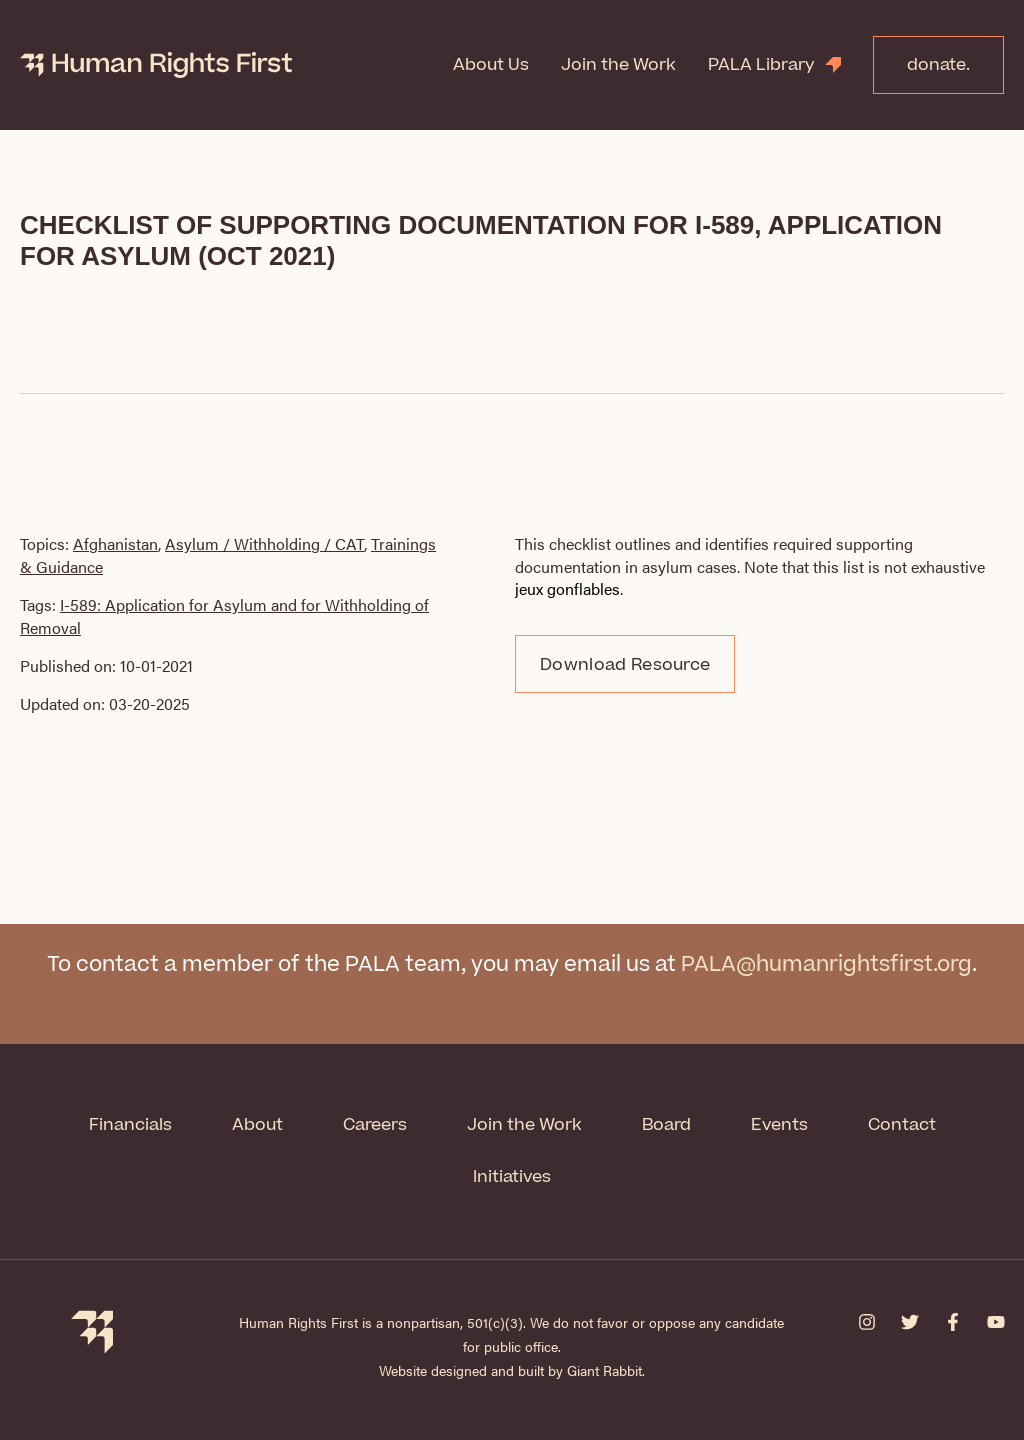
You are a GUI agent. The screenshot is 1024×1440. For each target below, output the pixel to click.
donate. (938, 65)
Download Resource (625, 665)
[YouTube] (996, 1322)
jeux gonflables (567, 588)
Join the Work (618, 65)
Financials (130, 1125)
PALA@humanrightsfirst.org (826, 964)
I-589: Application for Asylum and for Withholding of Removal (224, 615)
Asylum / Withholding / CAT (264, 543)
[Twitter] (910, 1322)
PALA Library (761, 65)
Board (666, 1125)
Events (779, 1125)
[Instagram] (867, 1322)
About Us (491, 65)
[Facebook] (953, 1322)
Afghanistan (115, 543)
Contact (902, 1125)
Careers (375, 1125)
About (257, 1125)
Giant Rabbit (604, 1370)
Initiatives (512, 1177)
